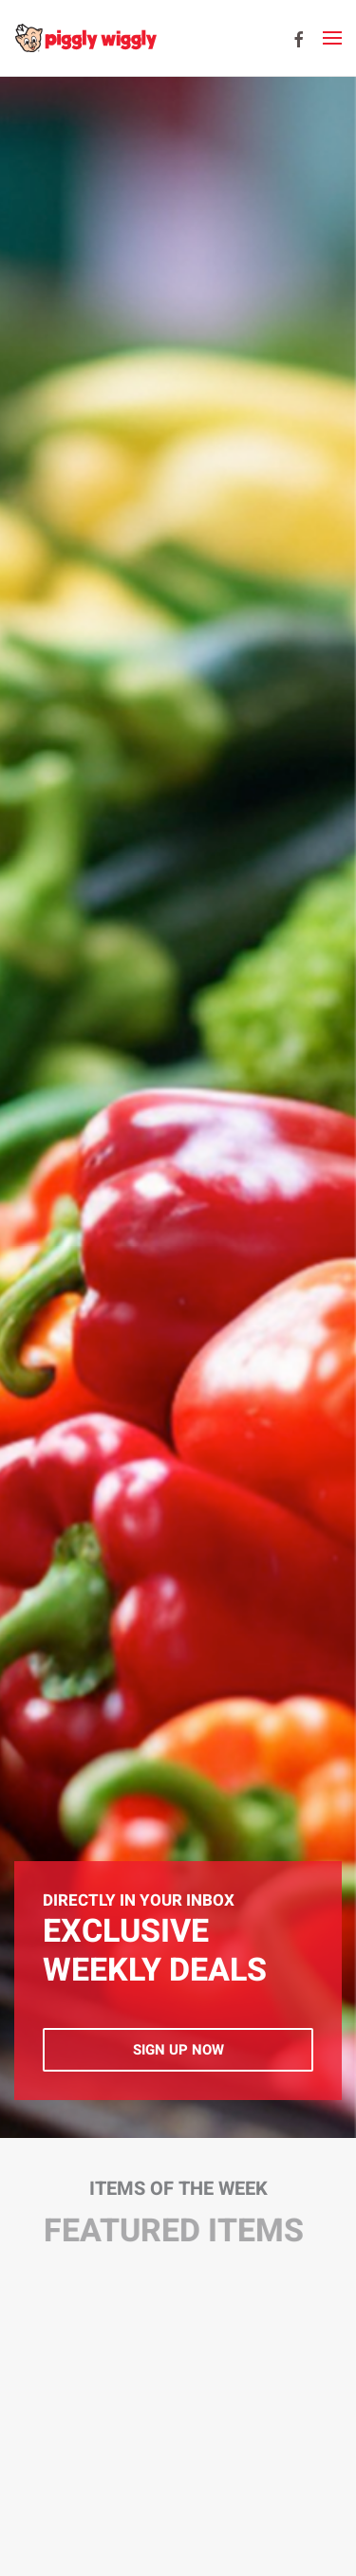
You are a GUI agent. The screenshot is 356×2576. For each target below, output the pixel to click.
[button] (332, 38)
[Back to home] (85, 38)
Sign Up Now (178, 2049)
